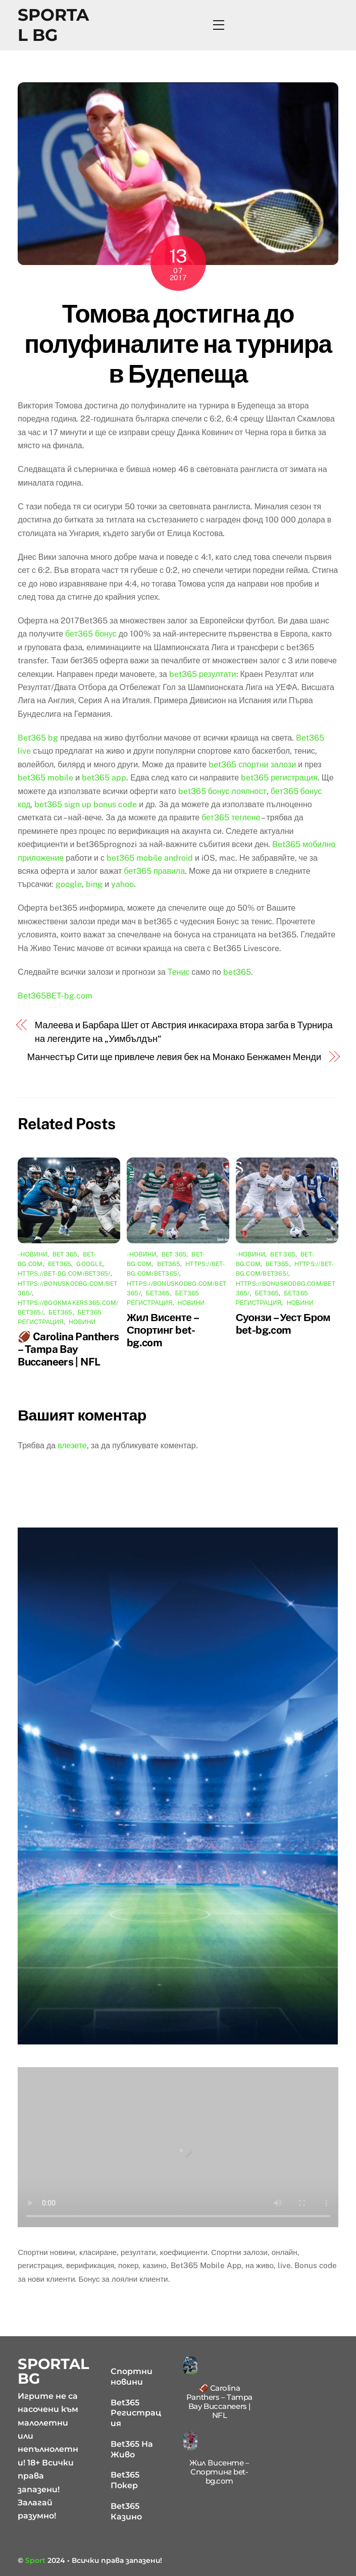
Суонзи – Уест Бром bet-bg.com (283, 1323)
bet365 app (104, 777)
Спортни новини (131, 2377)
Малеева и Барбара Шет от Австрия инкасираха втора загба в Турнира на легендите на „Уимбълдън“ (184, 1031)
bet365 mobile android (150, 858)
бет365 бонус (90, 634)
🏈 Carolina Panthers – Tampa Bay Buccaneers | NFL (68, 1349)
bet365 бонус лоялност (222, 791)
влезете (72, 1445)
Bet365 (32, 996)
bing (94, 884)
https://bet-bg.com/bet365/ (64, 1273)
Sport (35, 2560)
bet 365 (65, 1254)
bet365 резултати (202, 674)
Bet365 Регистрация (136, 2413)
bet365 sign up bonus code (85, 804)
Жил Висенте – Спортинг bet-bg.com (162, 1330)
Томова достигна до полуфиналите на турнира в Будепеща (177, 343)
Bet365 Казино (126, 2511)
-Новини (32, 1254)
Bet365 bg (38, 738)
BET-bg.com (69, 996)
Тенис (179, 972)
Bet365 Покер (125, 2480)
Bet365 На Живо (132, 2449)
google (69, 884)
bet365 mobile (45, 777)
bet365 (237, 972)
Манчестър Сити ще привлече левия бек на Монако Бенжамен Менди (174, 1057)
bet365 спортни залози (252, 764)
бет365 (60, 1312)
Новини (82, 1322)
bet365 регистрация (279, 777)
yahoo (122, 884)
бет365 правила (154, 871)
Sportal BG (53, 25)
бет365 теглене (230, 817)
